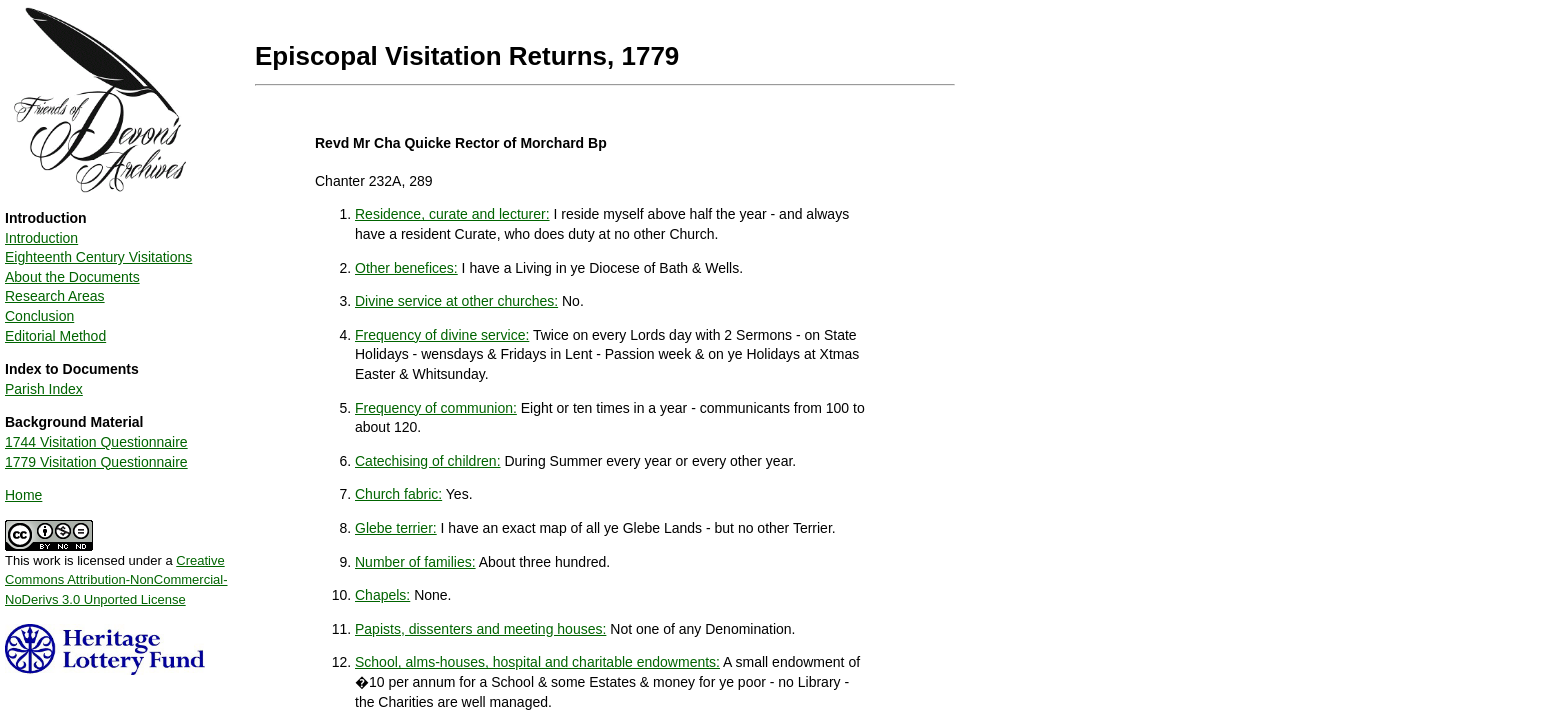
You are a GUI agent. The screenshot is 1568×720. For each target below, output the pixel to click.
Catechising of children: (428, 461)
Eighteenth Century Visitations (98, 257)
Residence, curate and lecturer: (452, 214)
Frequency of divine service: (442, 335)
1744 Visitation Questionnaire (96, 442)
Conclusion (39, 316)
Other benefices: (406, 268)
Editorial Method (55, 336)
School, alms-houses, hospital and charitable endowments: (537, 662)
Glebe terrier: (396, 528)
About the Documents (72, 277)
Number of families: (415, 562)
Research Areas (55, 296)
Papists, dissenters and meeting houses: (480, 629)
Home (23, 495)
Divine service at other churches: (456, 301)
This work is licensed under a (116, 573)
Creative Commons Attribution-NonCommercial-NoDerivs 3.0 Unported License (116, 580)
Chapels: (382, 595)
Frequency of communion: (436, 408)
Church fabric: (398, 494)
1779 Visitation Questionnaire (96, 462)
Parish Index (44, 389)
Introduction (41, 238)
